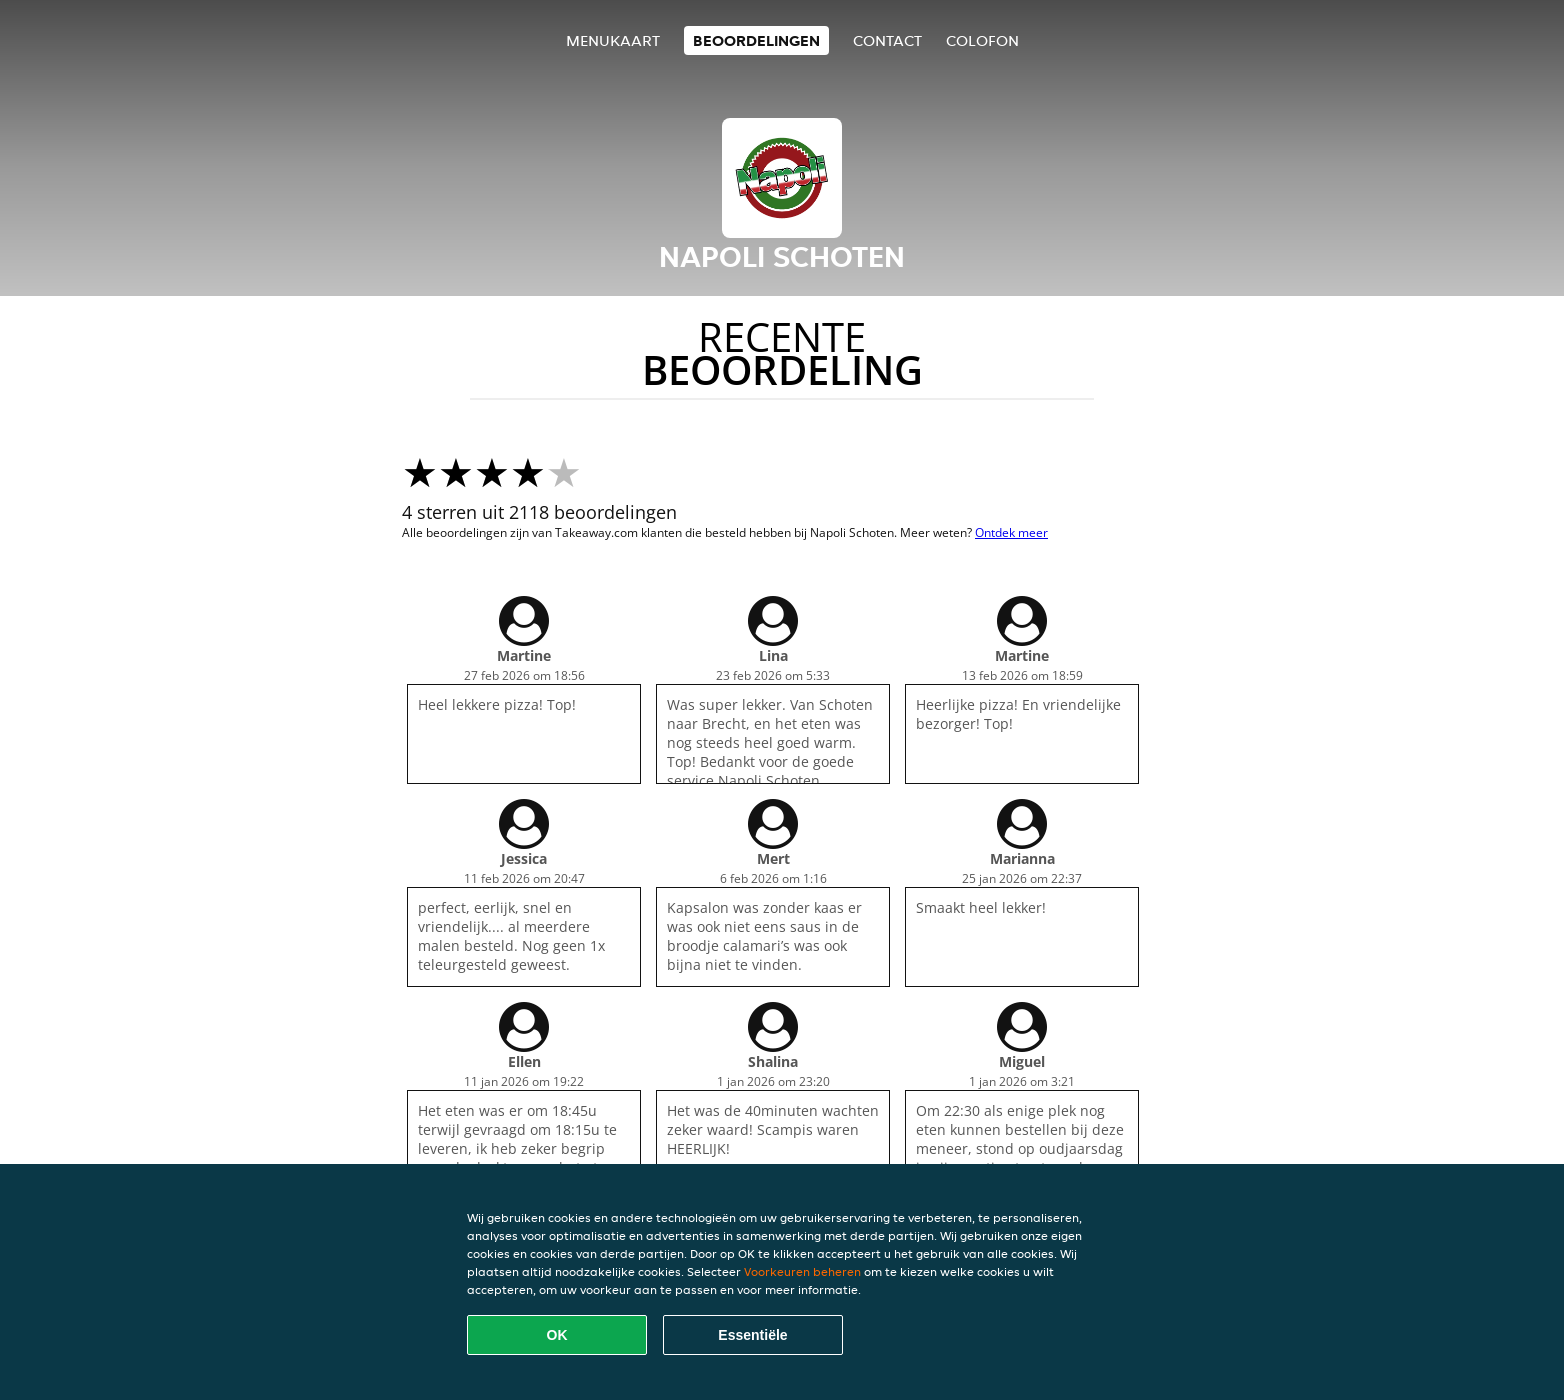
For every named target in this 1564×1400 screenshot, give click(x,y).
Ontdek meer (1011, 532)
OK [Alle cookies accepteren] (557, 1335)
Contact (887, 40)
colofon (982, 40)
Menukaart (613, 40)
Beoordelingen (756, 40)
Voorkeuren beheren (802, 1271)
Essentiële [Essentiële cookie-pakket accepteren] (752, 1335)
